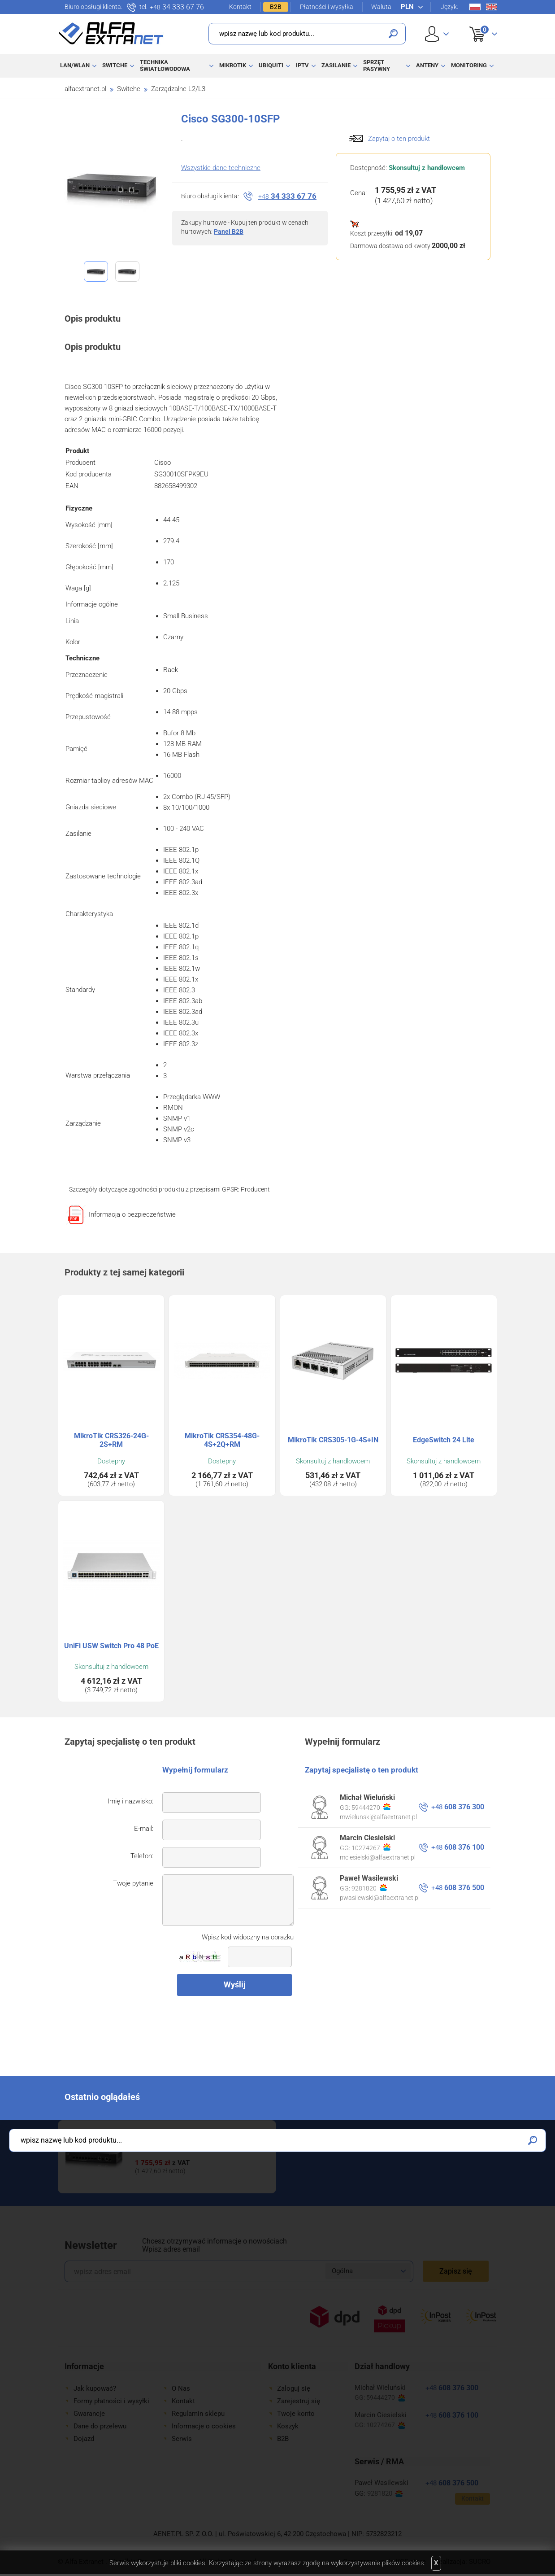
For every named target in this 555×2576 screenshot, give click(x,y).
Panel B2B (228, 231)
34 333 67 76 (177, 7)
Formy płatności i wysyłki (111, 2401)
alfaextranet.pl (85, 89)
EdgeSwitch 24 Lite (443, 1440)
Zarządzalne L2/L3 (178, 89)
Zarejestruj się (298, 2401)
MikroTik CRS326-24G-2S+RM (111, 1440)
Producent (255, 1189)
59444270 (370, 1807)
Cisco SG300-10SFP (167, 2143)
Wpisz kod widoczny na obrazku (248, 1937)
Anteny (427, 65)
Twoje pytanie (133, 1883)
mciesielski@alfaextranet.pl (378, 1857)
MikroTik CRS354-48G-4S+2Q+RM (222, 1440)
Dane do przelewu (100, 2426)
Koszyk (478, 24)
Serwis (182, 2439)
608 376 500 (457, 1887)
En (491, 7)
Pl (475, 7)
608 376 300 (457, 1807)
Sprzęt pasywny (376, 65)
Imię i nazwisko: (130, 1801)
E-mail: (143, 1829)
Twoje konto (296, 2414)
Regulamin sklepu (198, 2414)
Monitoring (469, 65)
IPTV (302, 65)
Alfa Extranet (111, 33)
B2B (276, 6)
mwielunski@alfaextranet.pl (378, 1817)
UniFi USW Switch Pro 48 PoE (111, 1646)
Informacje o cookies (204, 2426)
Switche (114, 65)
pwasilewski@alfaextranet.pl (380, 1897)
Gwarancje (89, 2414)
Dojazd (84, 2439)
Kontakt (240, 6)
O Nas (181, 2388)
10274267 (370, 1847)
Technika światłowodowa (165, 65)
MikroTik (232, 65)
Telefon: (141, 1856)
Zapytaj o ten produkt (399, 139)
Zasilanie (336, 65)
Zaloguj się (293, 2388)
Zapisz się (455, 2271)
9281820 (369, 1888)
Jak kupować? (95, 2388)
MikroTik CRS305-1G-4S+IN (333, 1440)
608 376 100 (457, 1847)
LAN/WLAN (75, 65)
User (437, 34)
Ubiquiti (271, 65)
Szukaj (393, 34)
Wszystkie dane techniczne (220, 168)
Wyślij (235, 1984)
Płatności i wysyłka (326, 6)
